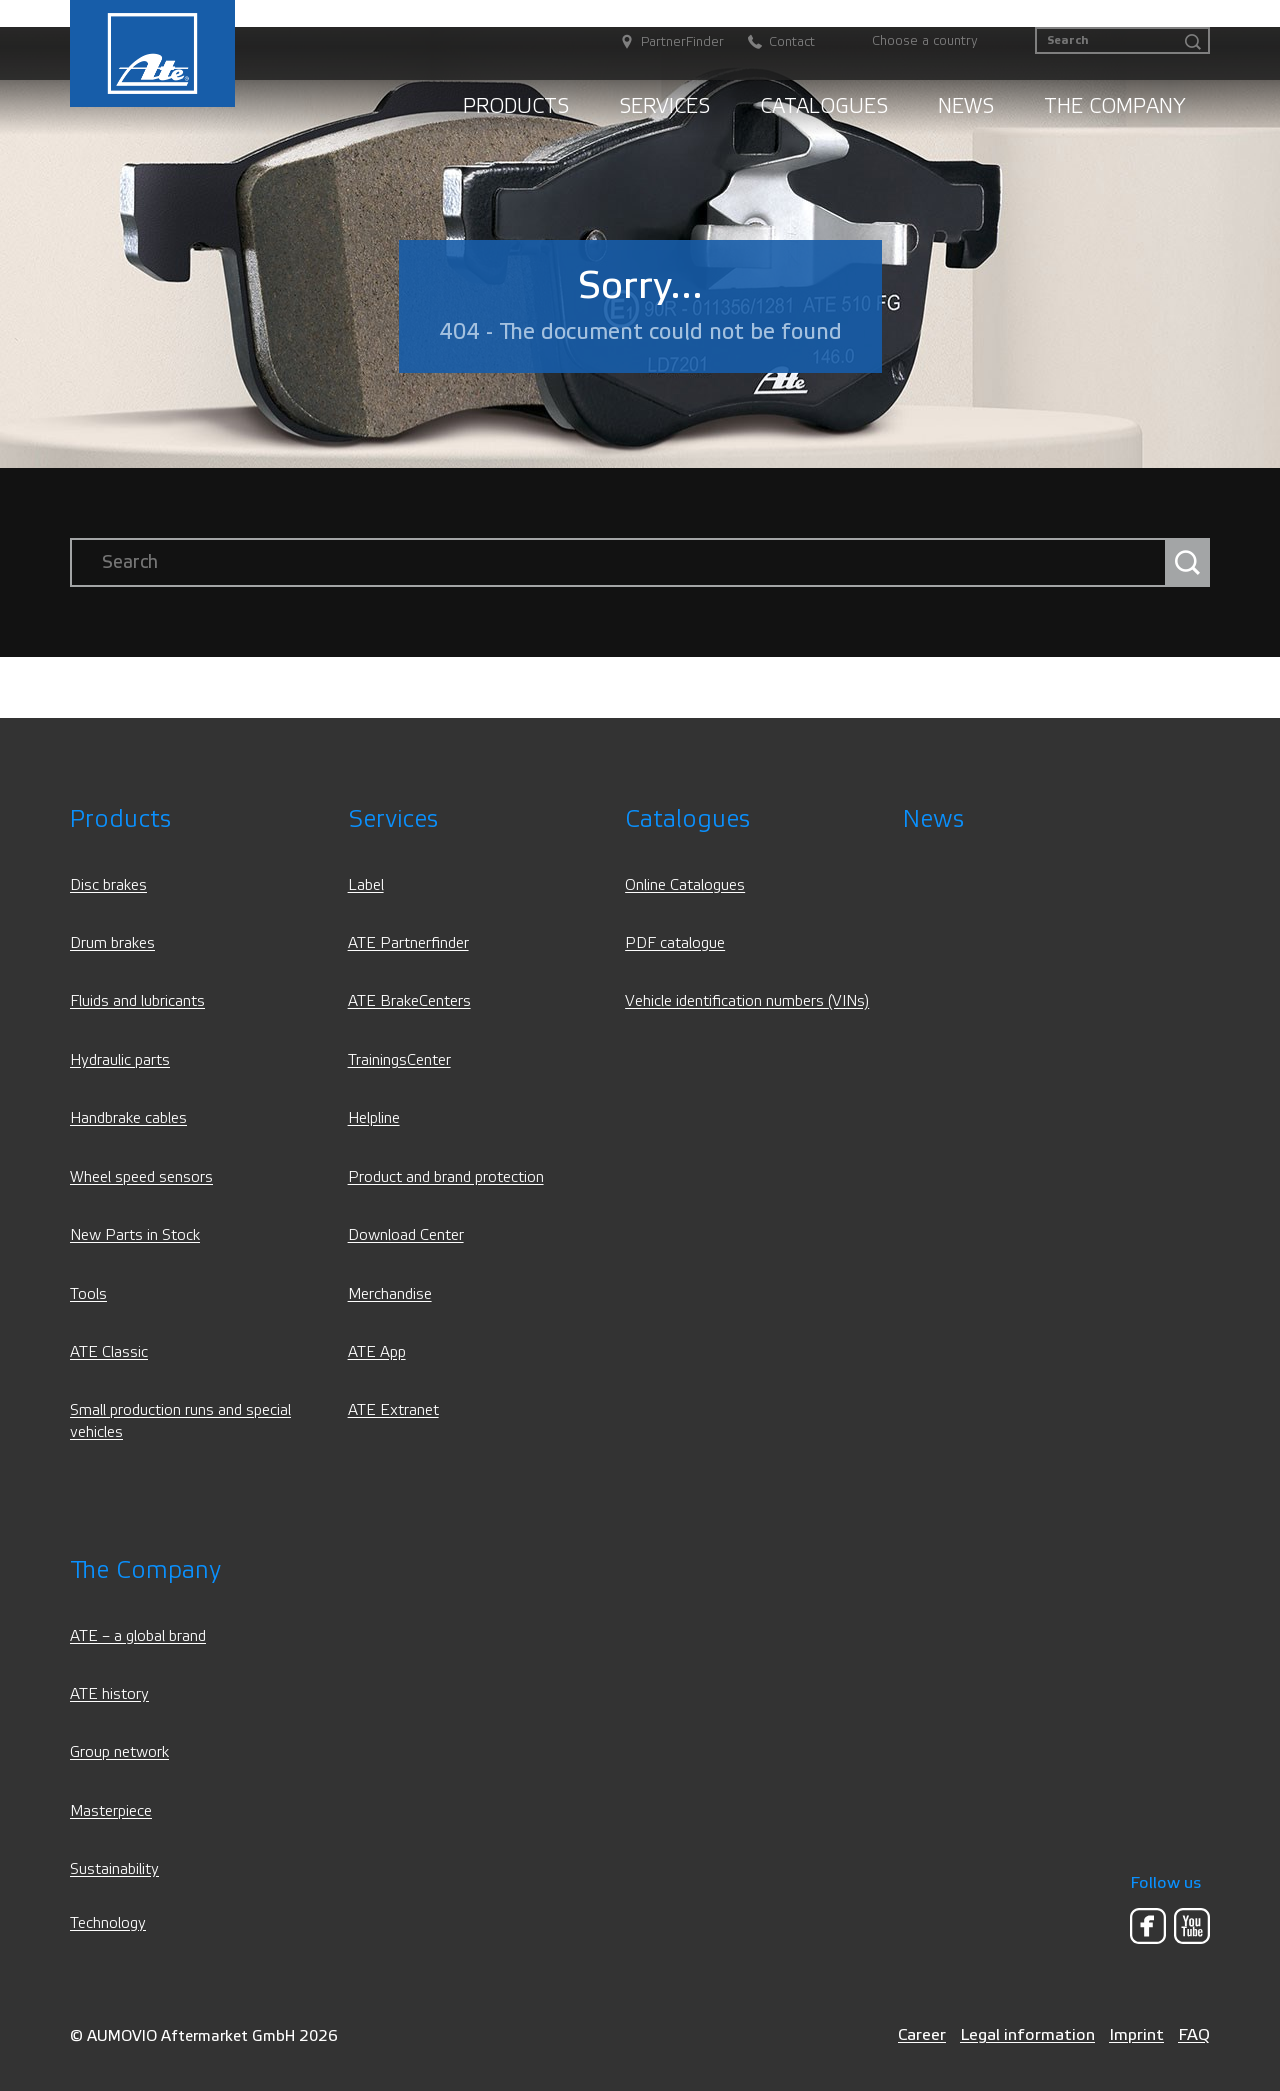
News (966, 106)
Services (664, 106)
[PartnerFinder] (662, 42)
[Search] (1122, 40)
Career (922, 2034)
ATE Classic (109, 1352)
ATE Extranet (393, 1410)
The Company (1114, 106)
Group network (119, 1752)
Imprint (1136, 2034)
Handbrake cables (128, 1118)
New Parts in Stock (135, 1235)
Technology (108, 1923)
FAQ (1194, 2034)
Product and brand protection (446, 1177)
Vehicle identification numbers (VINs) (747, 1001)
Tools (88, 1294)
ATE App (377, 1352)
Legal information (1027, 2034)
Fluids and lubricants (137, 1001)
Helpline (374, 1118)
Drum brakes (112, 943)
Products (516, 106)
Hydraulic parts (120, 1060)
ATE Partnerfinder (408, 943)
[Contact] (771, 42)
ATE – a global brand (138, 1636)
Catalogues (824, 106)
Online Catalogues (685, 885)
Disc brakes (108, 885)
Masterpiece (111, 1811)
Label (366, 885)
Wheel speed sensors (141, 1177)
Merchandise (390, 1294)
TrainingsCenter (399, 1060)
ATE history (109, 1694)
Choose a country (925, 41)
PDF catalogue (675, 943)
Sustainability (114, 1869)
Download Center (406, 1235)
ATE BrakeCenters (409, 1001)
